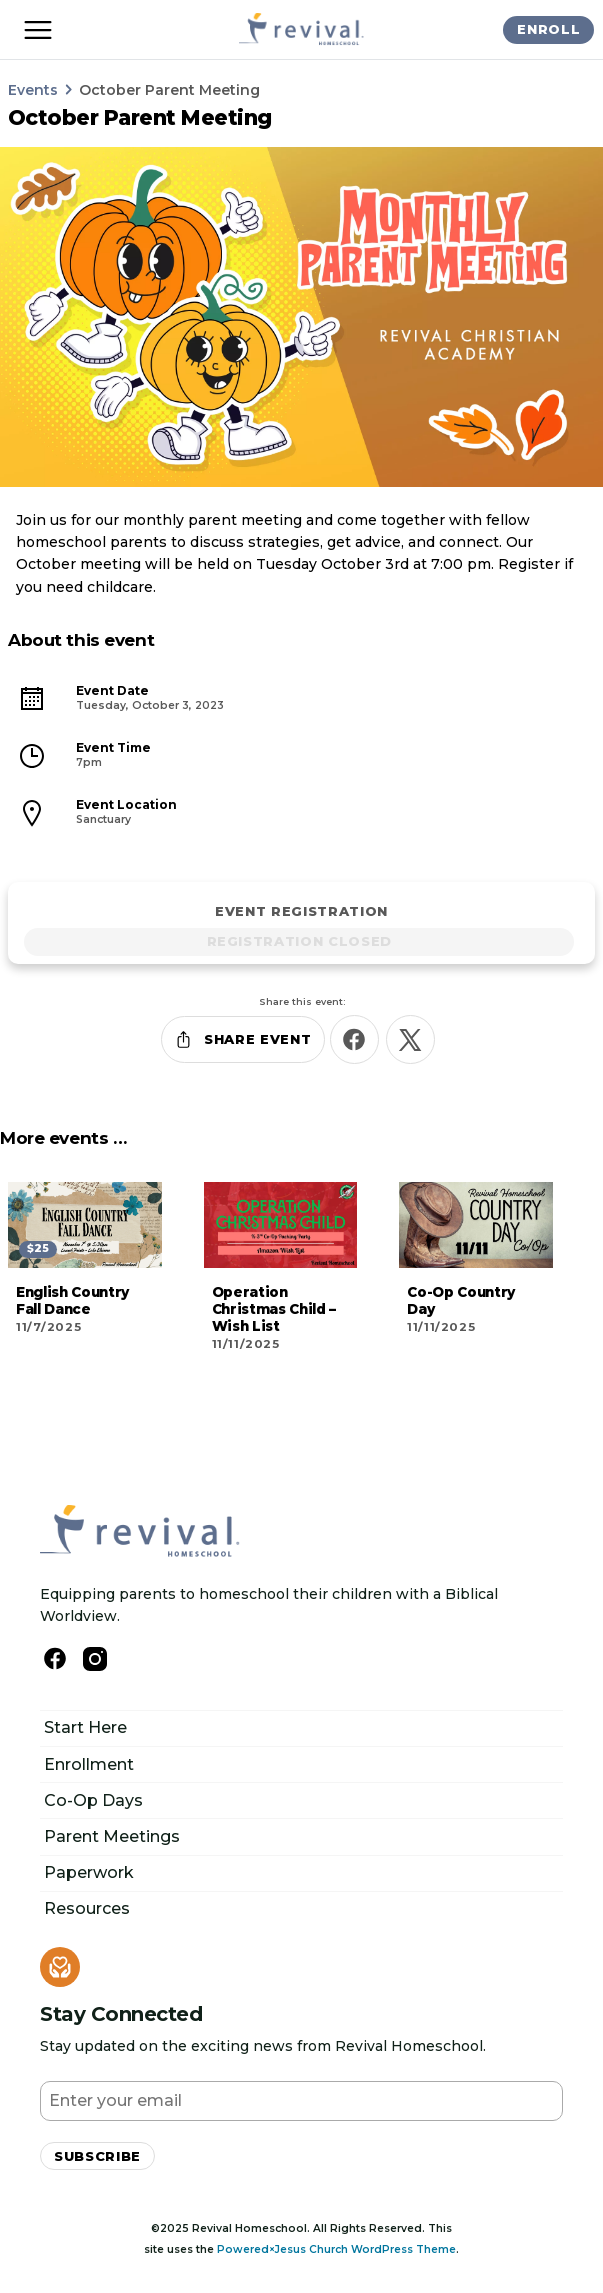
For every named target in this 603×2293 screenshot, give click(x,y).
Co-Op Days (93, 1800)
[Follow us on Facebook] (55, 1658)
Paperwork (89, 1872)
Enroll (548, 29)
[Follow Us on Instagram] (95, 1659)
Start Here (85, 1727)
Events (33, 90)
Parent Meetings (112, 1836)
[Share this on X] (410, 1039)
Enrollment (89, 1764)
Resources (87, 1908)
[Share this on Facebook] (354, 1039)
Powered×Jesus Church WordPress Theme (336, 2249)
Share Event (242, 1039)
